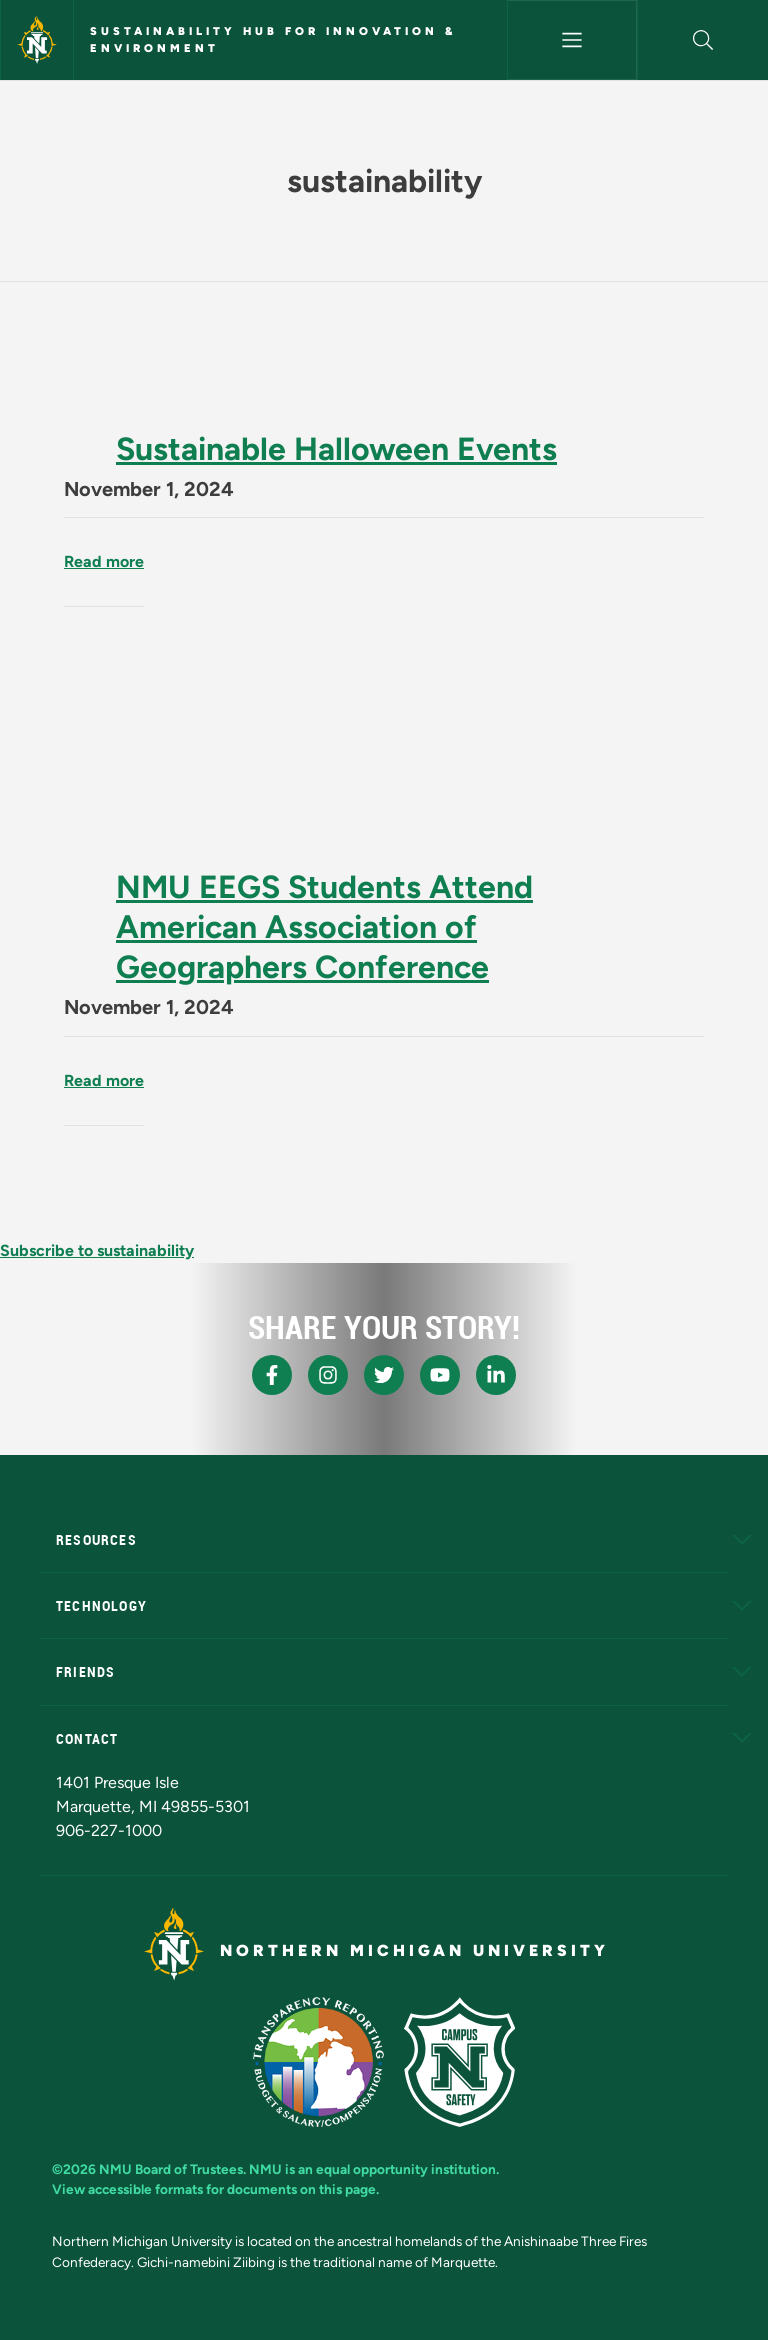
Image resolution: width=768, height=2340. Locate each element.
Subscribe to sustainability (97, 1250)
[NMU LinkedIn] (496, 1375)
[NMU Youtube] (440, 1375)
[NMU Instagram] (328, 1375)
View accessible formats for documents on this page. (215, 2189)
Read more (104, 561)
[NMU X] (384, 1375)
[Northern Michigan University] (37, 40)
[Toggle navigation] (572, 40)
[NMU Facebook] (272, 1375)
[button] (703, 40)
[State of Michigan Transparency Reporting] (318, 2062)
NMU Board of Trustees (171, 2169)
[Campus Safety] (459, 2062)
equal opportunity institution (406, 2169)
